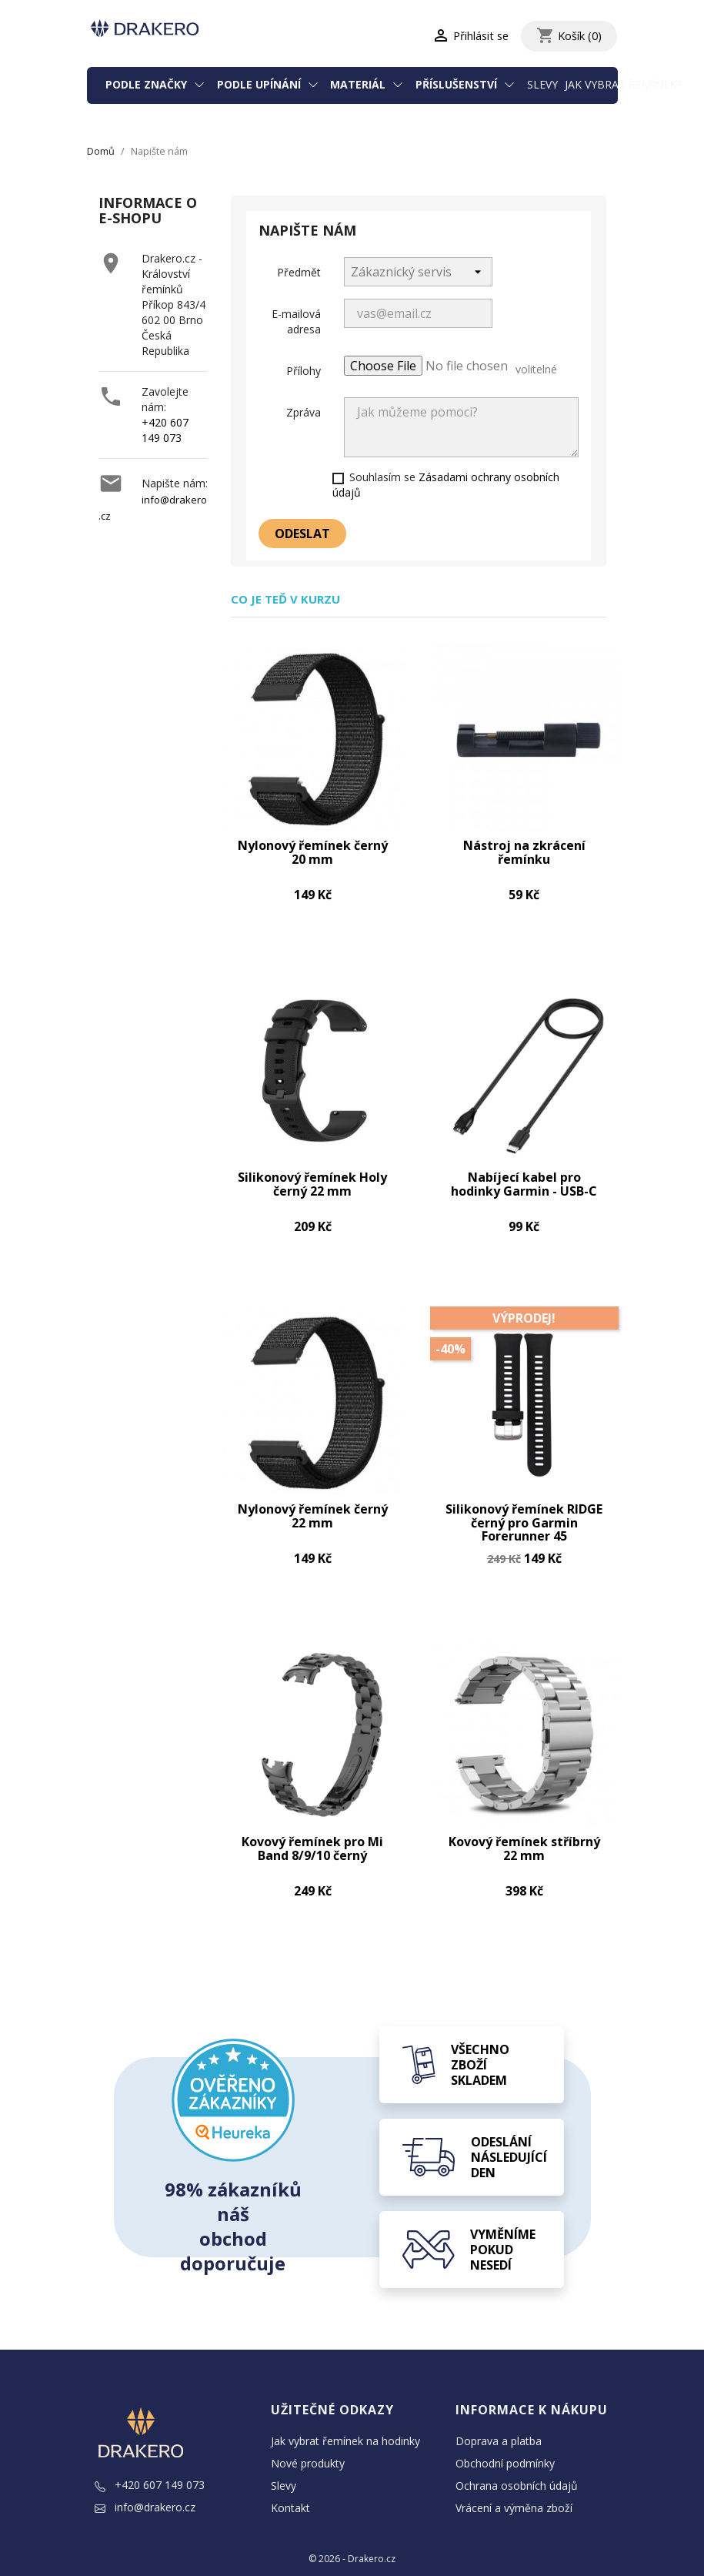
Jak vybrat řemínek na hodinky (345, 2414)
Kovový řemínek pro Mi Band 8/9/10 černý (312, 1824)
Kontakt (290, 2481)
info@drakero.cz (145, 2481)
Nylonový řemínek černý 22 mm (313, 1498)
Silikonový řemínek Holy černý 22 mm (312, 1172)
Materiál (359, 84)
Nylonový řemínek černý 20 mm (313, 847)
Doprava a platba (498, 2414)
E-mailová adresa (296, 321)
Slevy (542, 84)
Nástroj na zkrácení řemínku (524, 847)
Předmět (299, 272)
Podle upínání (260, 84)
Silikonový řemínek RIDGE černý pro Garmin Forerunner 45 (523, 1504)
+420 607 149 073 (165, 430)
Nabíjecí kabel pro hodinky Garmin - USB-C (524, 1172)
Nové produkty (308, 2437)
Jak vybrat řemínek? (623, 84)
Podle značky (147, 84)
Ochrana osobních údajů (516, 2459)
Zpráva (303, 412)
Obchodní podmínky (505, 2437)
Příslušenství (457, 84)
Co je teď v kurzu (285, 599)
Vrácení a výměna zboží (513, 2481)
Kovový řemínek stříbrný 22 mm (524, 1824)
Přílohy (303, 370)
